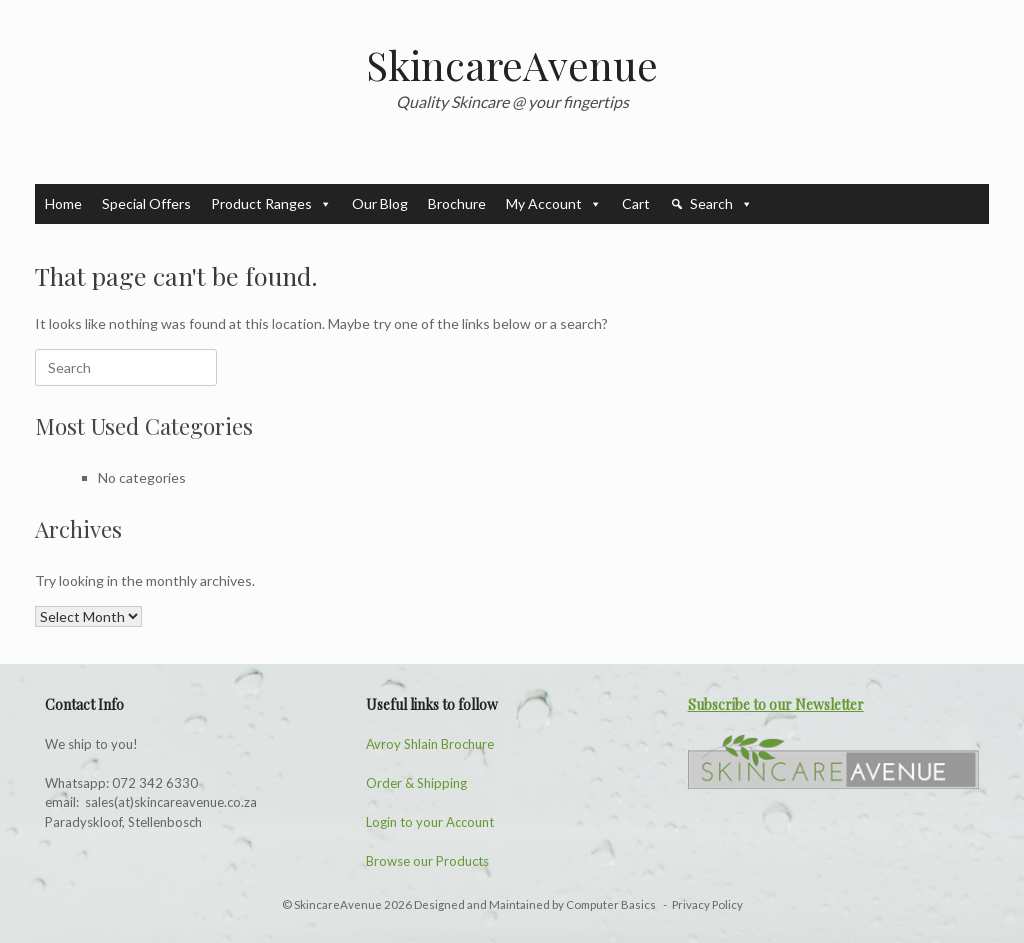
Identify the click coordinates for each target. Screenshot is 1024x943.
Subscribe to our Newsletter (776, 704)
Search (721, 204)
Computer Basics (612, 904)
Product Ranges (271, 204)
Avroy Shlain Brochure (430, 744)
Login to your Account (430, 822)
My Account (554, 204)
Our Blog (380, 203)
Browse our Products (427, 861)
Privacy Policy (707, 904)
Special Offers (146, 203)
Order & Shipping (416, 783)
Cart (636, 203)
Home (63, 203)
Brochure (457, 203)
